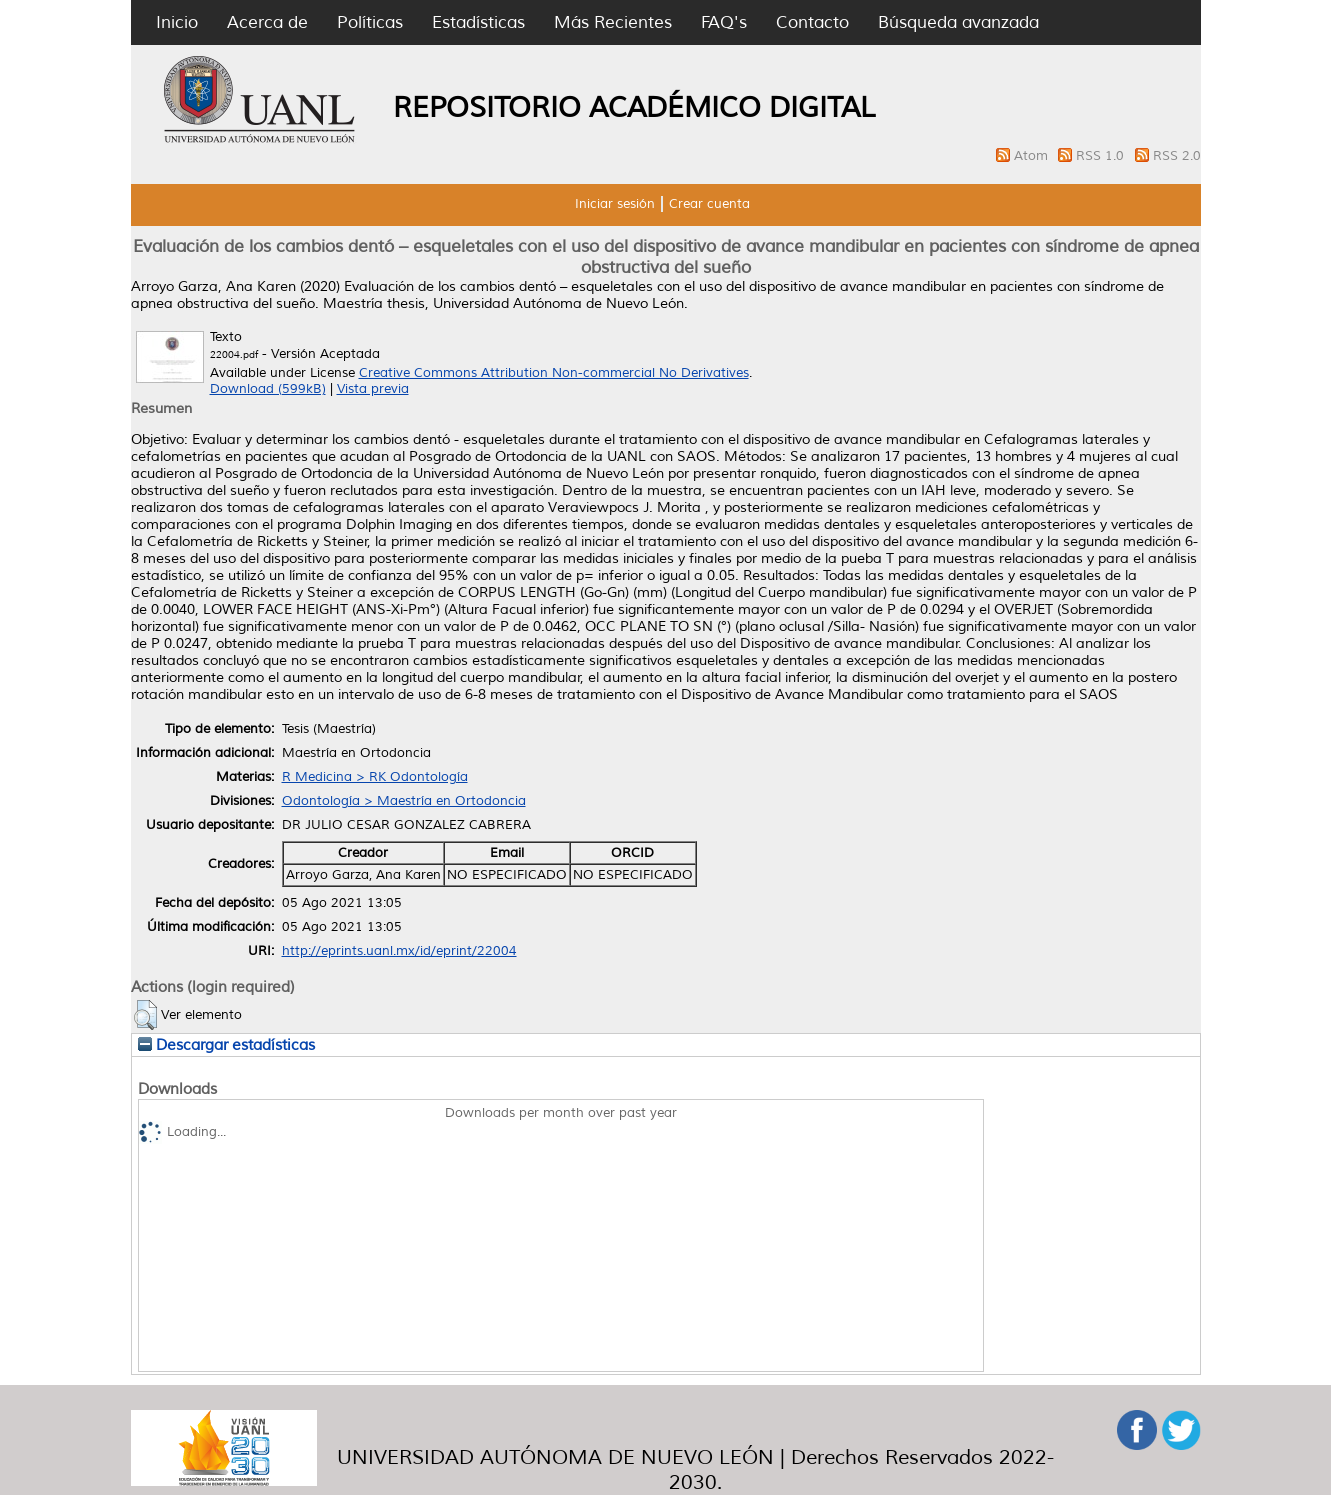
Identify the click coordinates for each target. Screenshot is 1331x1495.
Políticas (370, 22)
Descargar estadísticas (226, 1045)
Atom (1033, 156)
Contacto (812, 22)
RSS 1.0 (1102, 156)
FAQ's (724, 22)
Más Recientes (613, 22)
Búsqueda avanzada (958, 22)
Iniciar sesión (615, 204)
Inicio (177, 22)
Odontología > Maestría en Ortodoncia (404, 801)
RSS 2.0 (1177, 156)
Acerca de (267, 22)
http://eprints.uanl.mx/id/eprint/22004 (399, 951)
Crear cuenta (709, 204)
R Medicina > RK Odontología (375, 777)
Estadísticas (478, 22)
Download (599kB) (268, 389)
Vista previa (373, 389)
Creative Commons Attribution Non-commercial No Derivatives (554, 373)
